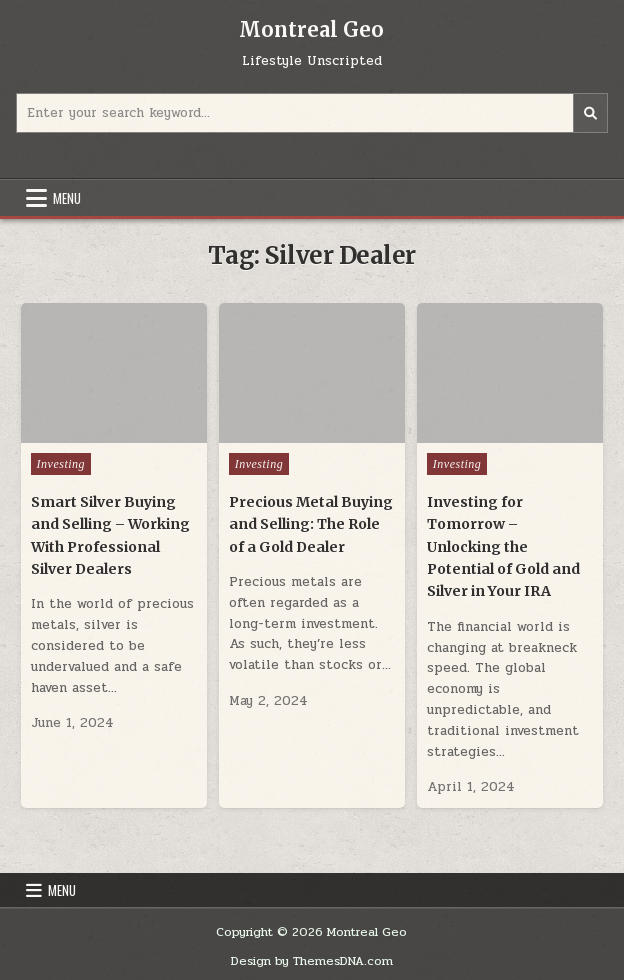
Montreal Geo (311, 29)
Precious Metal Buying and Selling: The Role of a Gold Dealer (311, 524)
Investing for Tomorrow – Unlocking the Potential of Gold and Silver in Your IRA (503, 547)
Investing (61, 464)
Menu (67, 198)
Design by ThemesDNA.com (312, 961)
